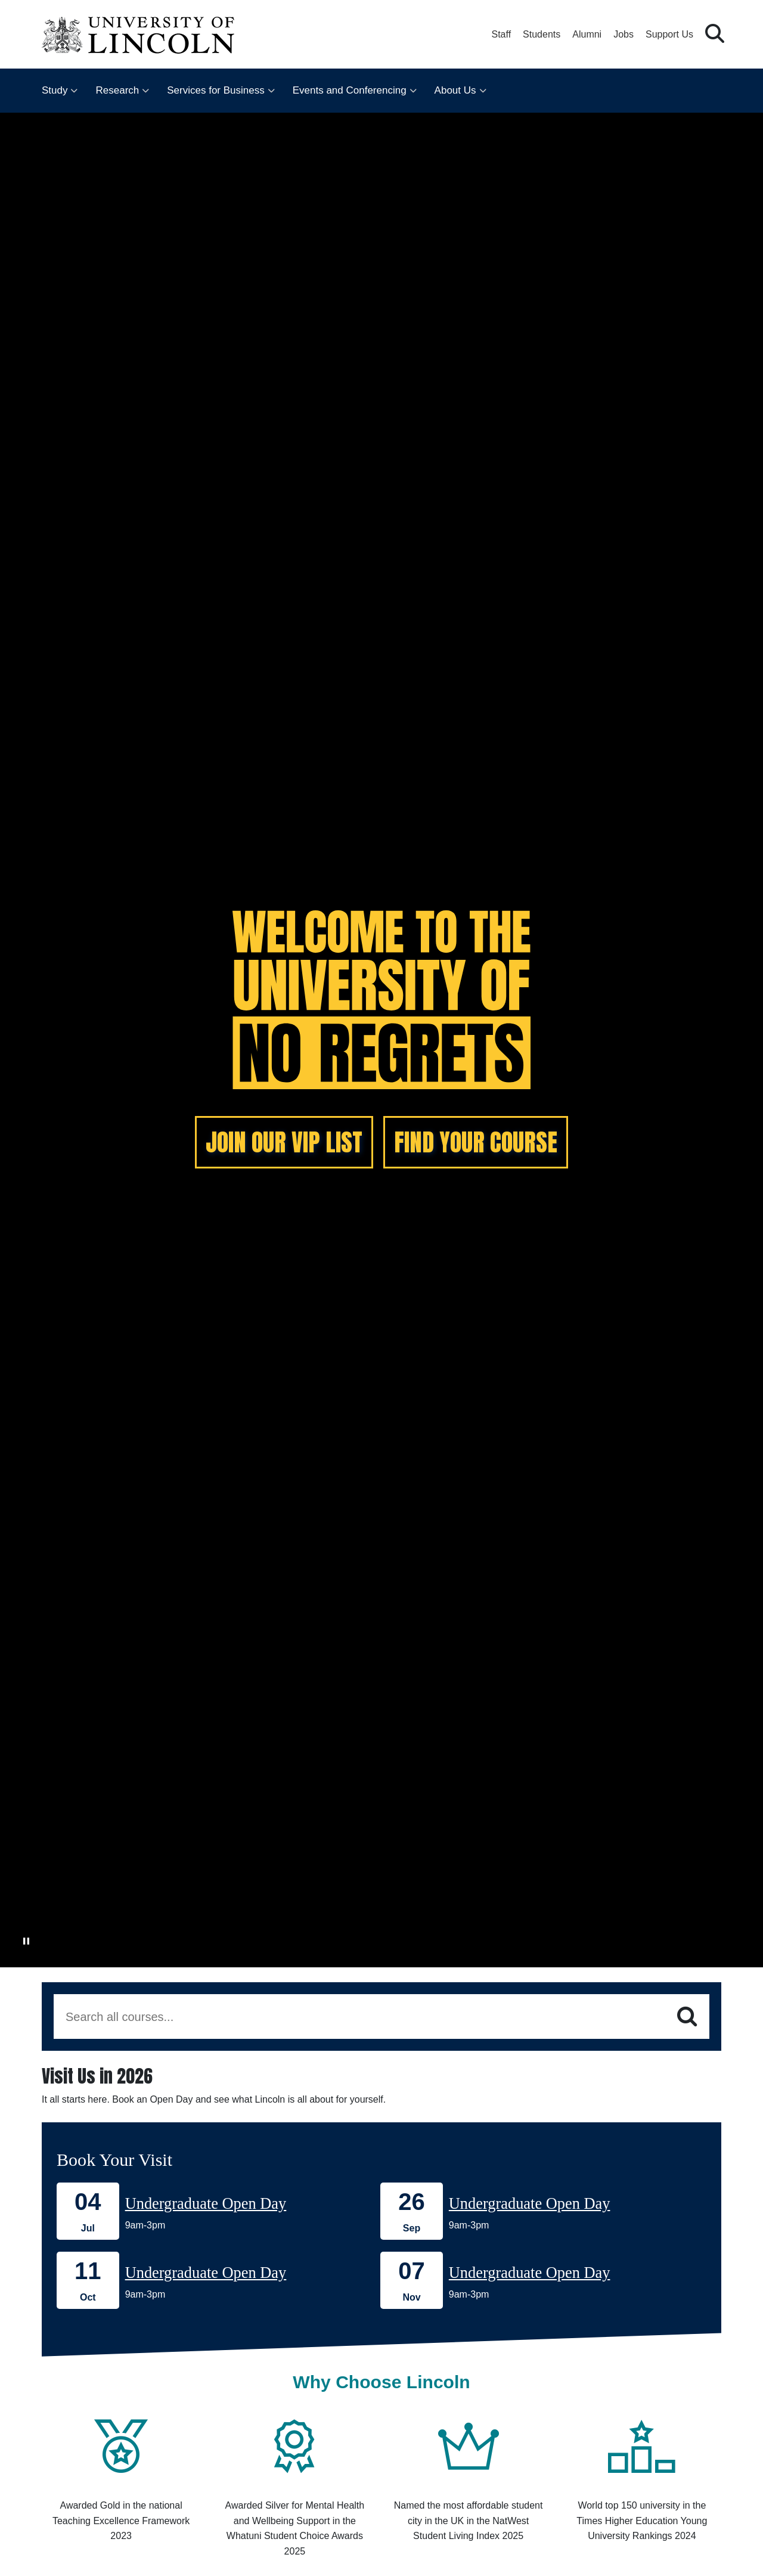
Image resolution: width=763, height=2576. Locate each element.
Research (117, 90)
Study (54, 90)
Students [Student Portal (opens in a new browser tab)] (541, 34)
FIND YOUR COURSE (475, 1142)
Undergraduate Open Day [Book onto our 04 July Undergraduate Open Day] (206, 2203)
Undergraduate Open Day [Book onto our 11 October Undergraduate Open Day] (206, 2272)
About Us (455, 90)
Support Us (669, 34)
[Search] (687, 2017)
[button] (714, 34)
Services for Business (215, 90)
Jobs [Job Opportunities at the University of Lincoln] (623, 34)
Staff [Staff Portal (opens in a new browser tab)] (501, 34)
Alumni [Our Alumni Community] (586, 34)
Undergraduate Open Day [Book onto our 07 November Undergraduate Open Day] (529, 2272)
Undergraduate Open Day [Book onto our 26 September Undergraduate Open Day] (529, 2203)
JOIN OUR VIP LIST (284, 1142)
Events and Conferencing (350, 90)
